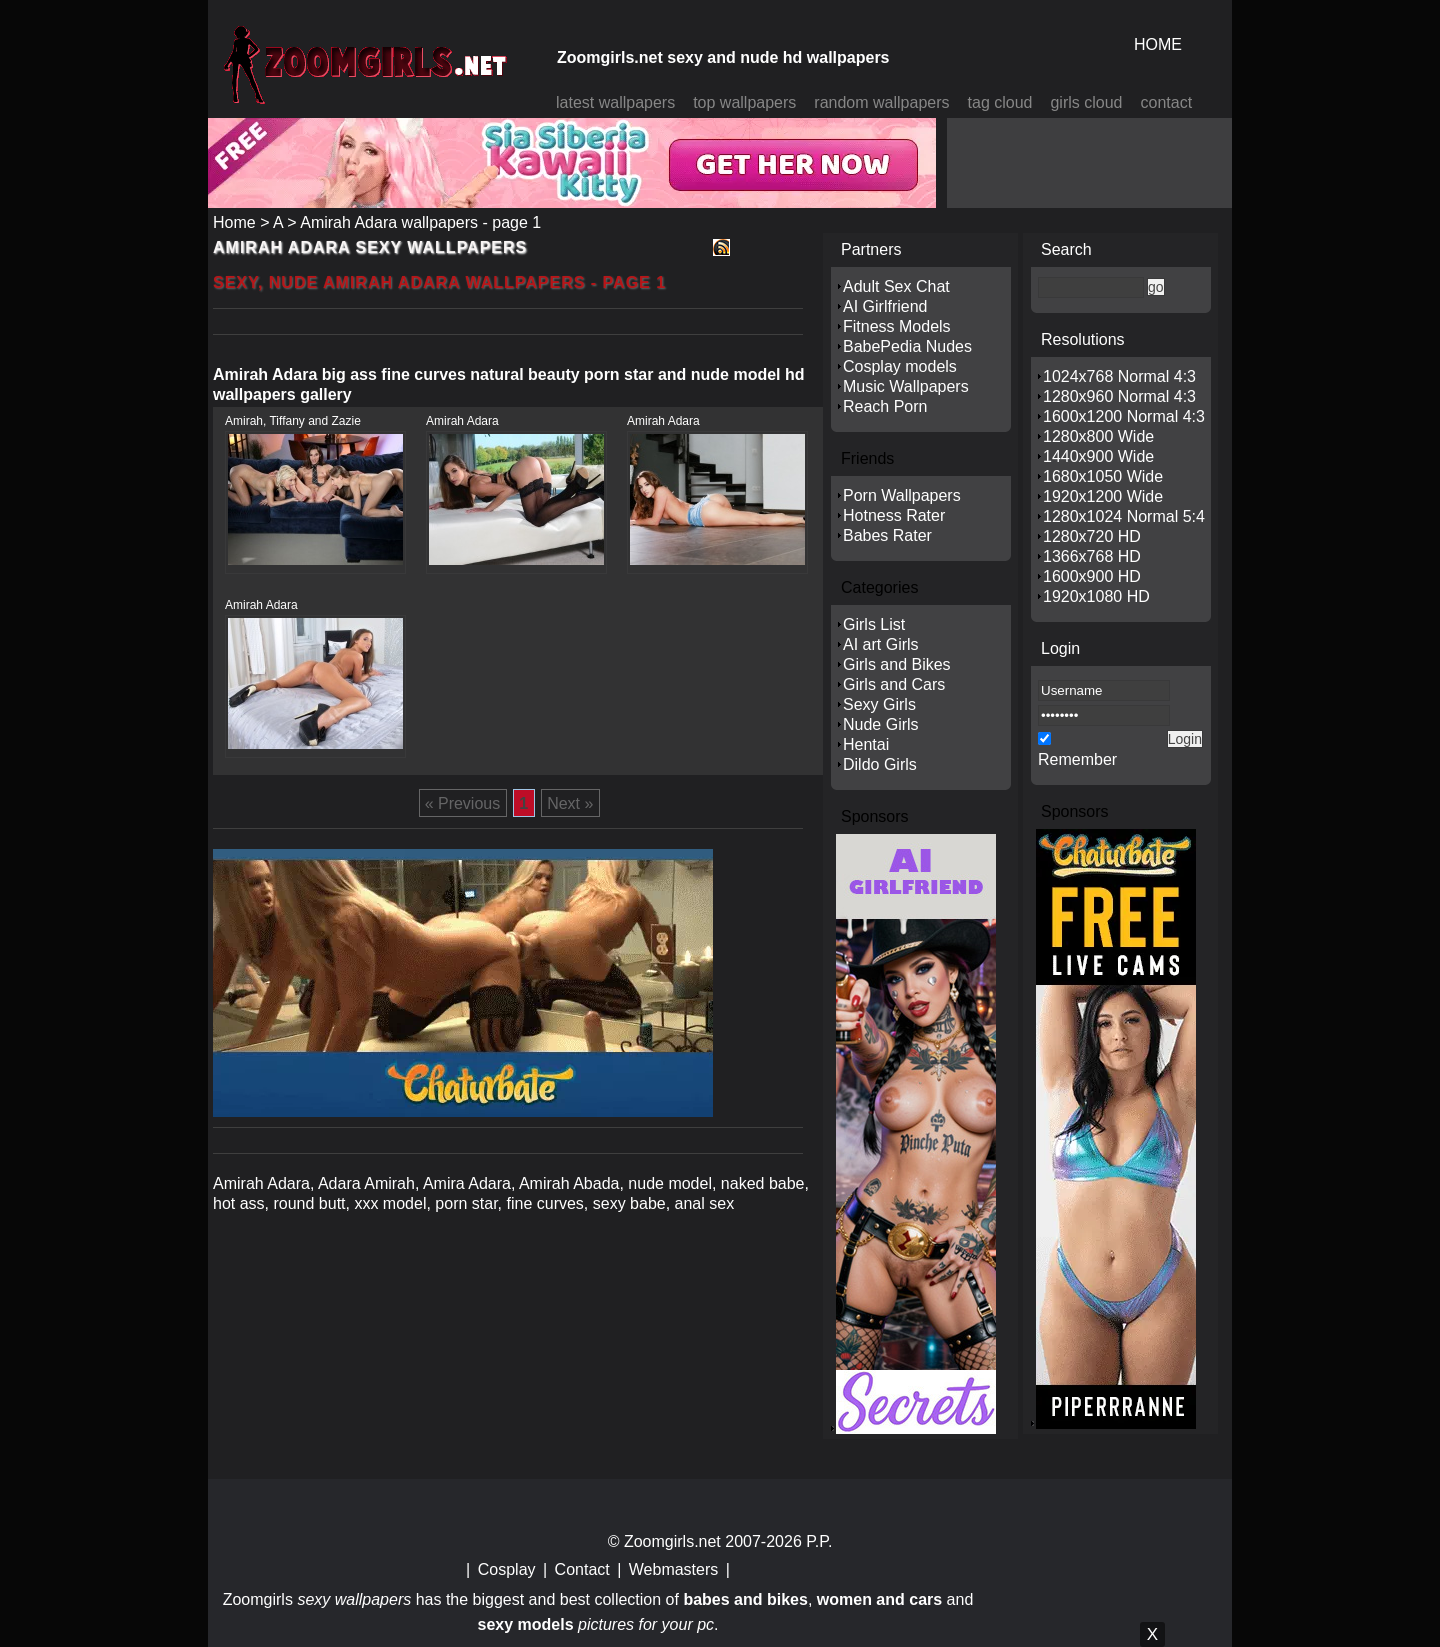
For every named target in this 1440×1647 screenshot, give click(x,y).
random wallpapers (881, 102)
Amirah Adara (462, 421)
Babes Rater (887, 535)
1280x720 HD (1092, 536)
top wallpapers (744, 102)
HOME (1158, 44)
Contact (582, 1569)
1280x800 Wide (1098, 436)
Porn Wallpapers (902, 495)
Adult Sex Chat (896, 286)
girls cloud (1086, 102)
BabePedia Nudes (907, 346)
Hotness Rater (894, 515)
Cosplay (507, 1569)
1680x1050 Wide (1103, 476)
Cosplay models (900, 366)
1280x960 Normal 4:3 (1119, 396)
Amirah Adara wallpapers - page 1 (420, 222)
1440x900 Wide (1098, 456)
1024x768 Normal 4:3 (1119, 376)
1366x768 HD (1092, 556)
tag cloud (1000, 102)
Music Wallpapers (906, 386)
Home (234, 222)
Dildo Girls (880, 764)
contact (1167, 102)
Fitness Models (897, 326)
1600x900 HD (1092, 576)
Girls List (874, 624)
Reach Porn (885, 406)
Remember (1077, 759)
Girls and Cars (894, 684)
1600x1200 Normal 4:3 (1124, 416)
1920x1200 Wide (1103, 496)
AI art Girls (881, 644)
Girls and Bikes (897, 664)
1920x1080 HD (1096, 596)
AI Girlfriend (885, 306)
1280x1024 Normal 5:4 (1124, 516)
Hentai (866, 744)
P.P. (819, 1541)
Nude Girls (881, 724)
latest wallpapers (615, 102)
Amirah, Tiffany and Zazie (293, 421)
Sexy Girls (879, 704)
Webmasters (674, 1569)
